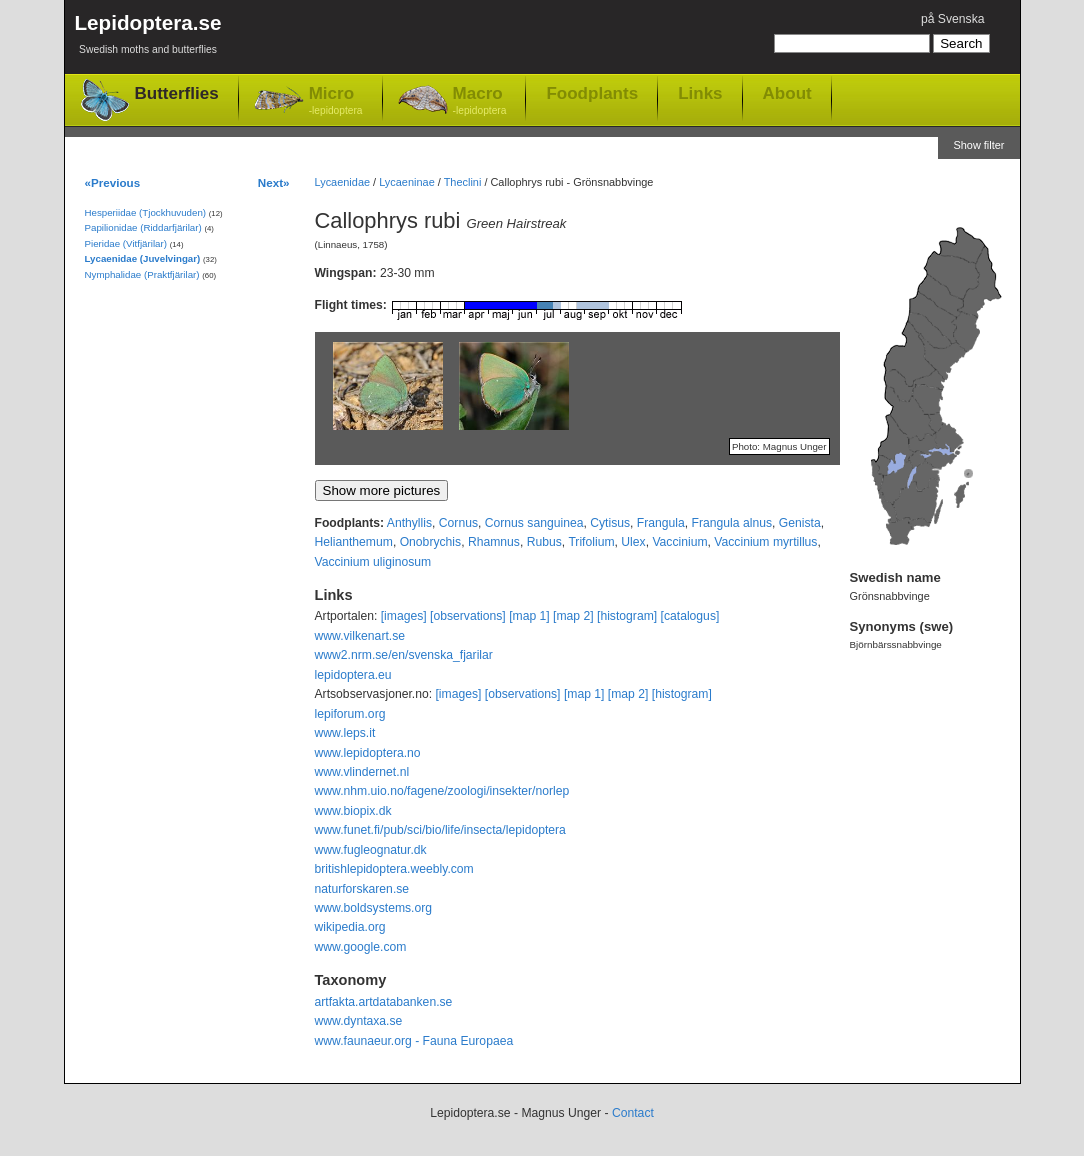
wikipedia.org (350, 927)
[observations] (468, 616)
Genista (800, 523)
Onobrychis (430, 542)
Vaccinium (679, 542)
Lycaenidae (343, 182)
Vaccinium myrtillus (765, 542)
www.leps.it (345, 733)
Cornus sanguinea (534, 523)
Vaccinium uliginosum (373, 562)
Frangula (661, 523)
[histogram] (627, 616)
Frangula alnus (732, 523)
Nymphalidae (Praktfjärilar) (142, 274)
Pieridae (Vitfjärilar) (126, 243)
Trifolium (591, 542)
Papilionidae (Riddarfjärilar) (143, 227)
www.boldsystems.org (374, 908)
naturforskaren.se (362, 889)
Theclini (463, 182)
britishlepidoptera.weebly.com (394, 869)
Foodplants (592, 93)
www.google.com (361, 947)
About (787, 93)
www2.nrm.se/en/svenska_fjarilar (404, 655)
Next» (274, 182)
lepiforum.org (350, 714)
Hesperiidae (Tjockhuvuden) (146, 212)
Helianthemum (354, 542)
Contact (633, 1113)
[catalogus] (690, 616)
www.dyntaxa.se (359, 1021)
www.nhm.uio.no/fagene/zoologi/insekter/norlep (442, 791)
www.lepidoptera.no (368, 753)
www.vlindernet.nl (362, 772)
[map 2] (573, 616)
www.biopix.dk (353, 811)
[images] (404, 616)
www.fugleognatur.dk (371, 850)
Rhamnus (494, 542)
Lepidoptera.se (148, 37)
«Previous (113, 182)
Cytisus (610, 523)
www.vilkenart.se (360, 636)
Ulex (633, 542)
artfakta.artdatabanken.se (384, 1002)
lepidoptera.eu (353, 675)
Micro (336, 101)
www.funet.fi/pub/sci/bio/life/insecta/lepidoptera (440, 830)
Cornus (458, 523)
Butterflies (177, 93)
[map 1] (529, 616)
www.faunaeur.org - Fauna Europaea (414, 1041)
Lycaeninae (407, 182)
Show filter (978, 145)
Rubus (544, 542)
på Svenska (953, 19)
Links (700, 93)
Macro (480, 101)
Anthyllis (409, 523)
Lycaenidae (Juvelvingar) (143, 258)
